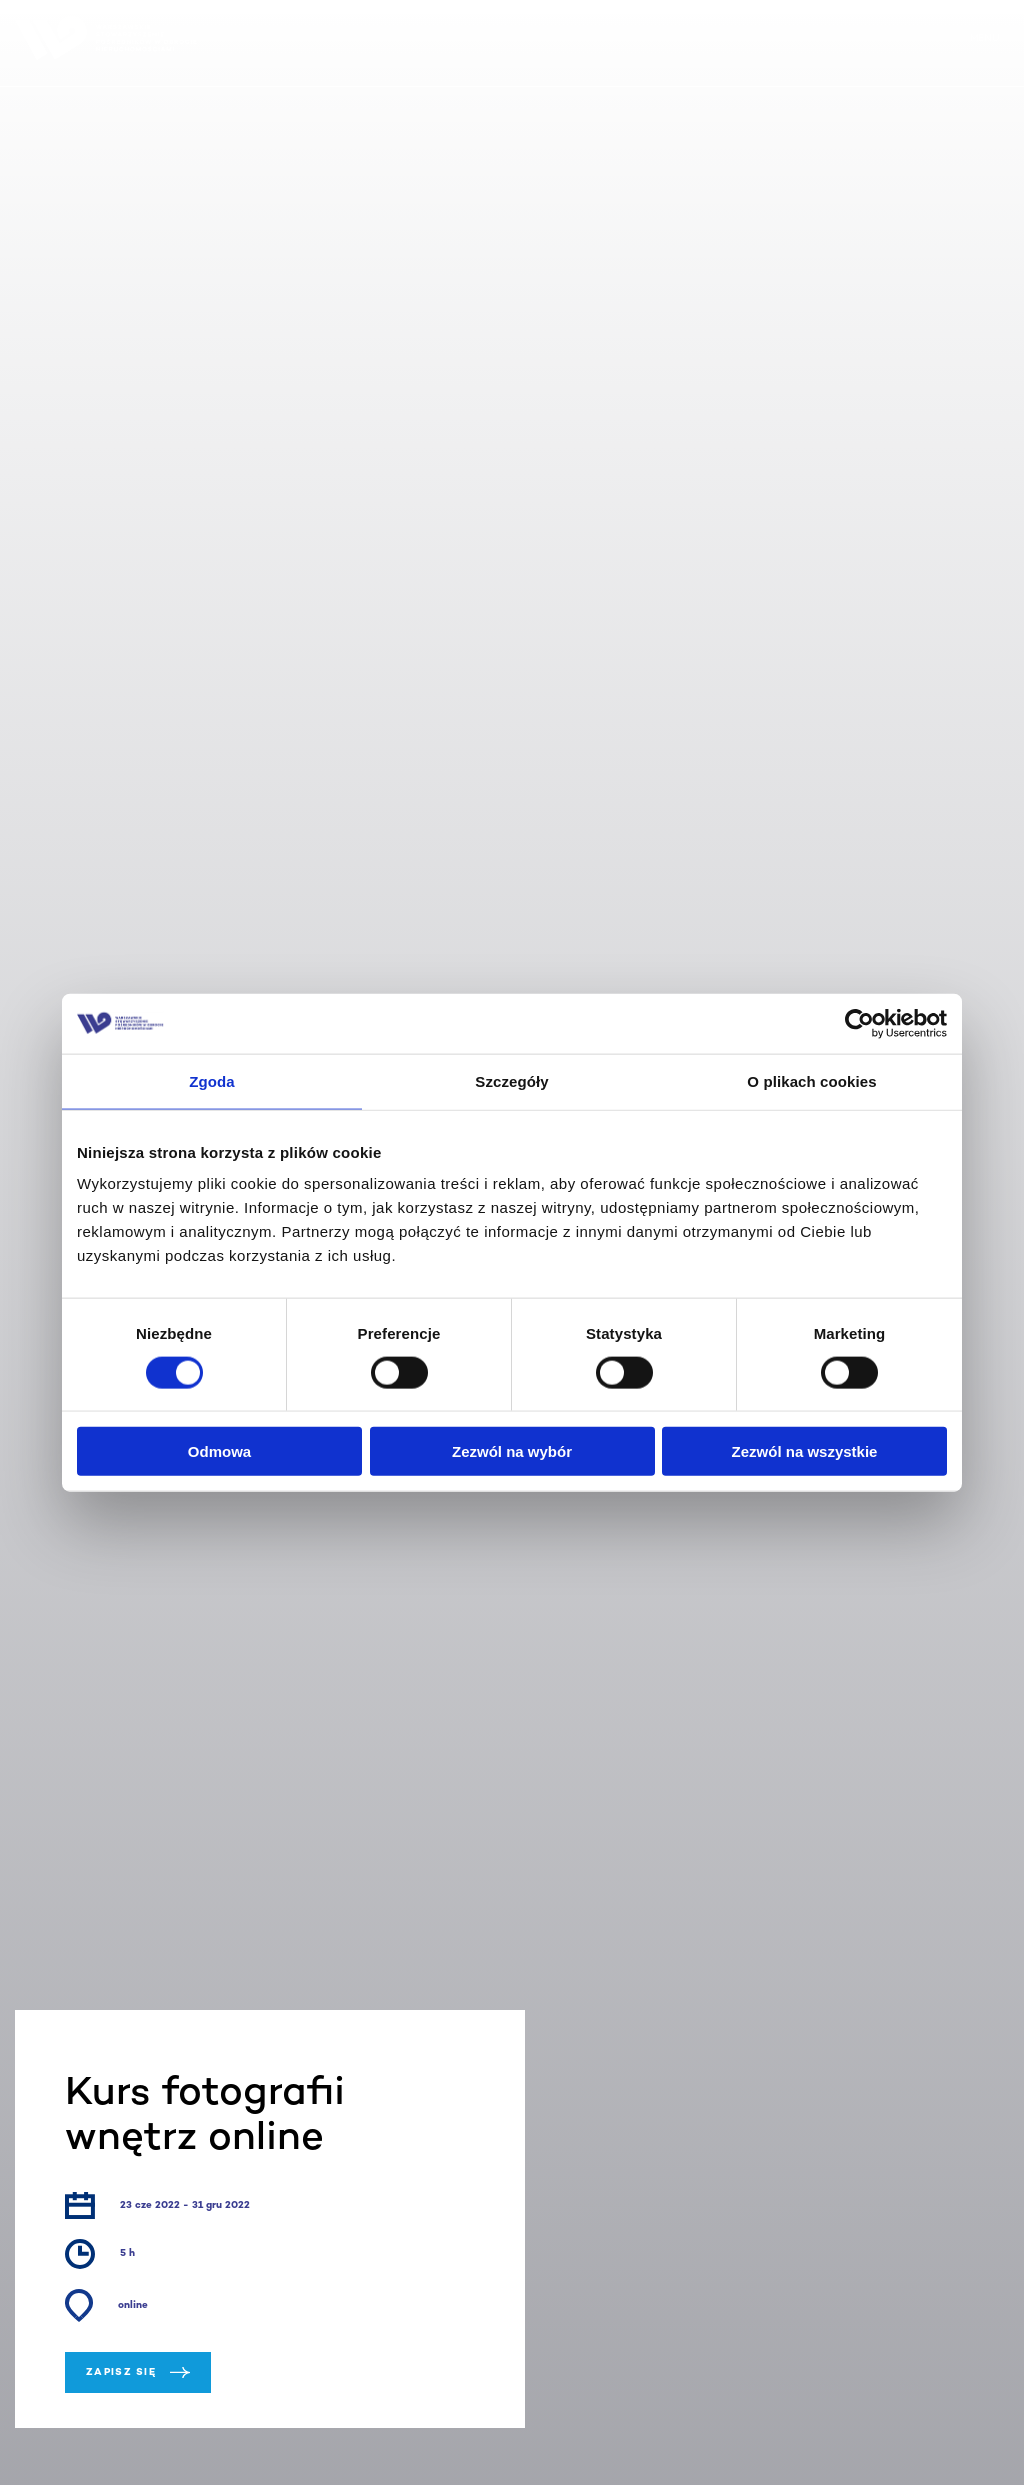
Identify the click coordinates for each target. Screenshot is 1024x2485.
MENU (984, 38)
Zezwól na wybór (512, 1451)
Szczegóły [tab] (511, 1080)
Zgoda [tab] (212, 1080)
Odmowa (219, 1451)
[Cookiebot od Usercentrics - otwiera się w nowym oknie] (859, 1023)
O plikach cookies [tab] (811, 1080)
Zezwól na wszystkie (805, 1451)
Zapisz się (138, 2372)
